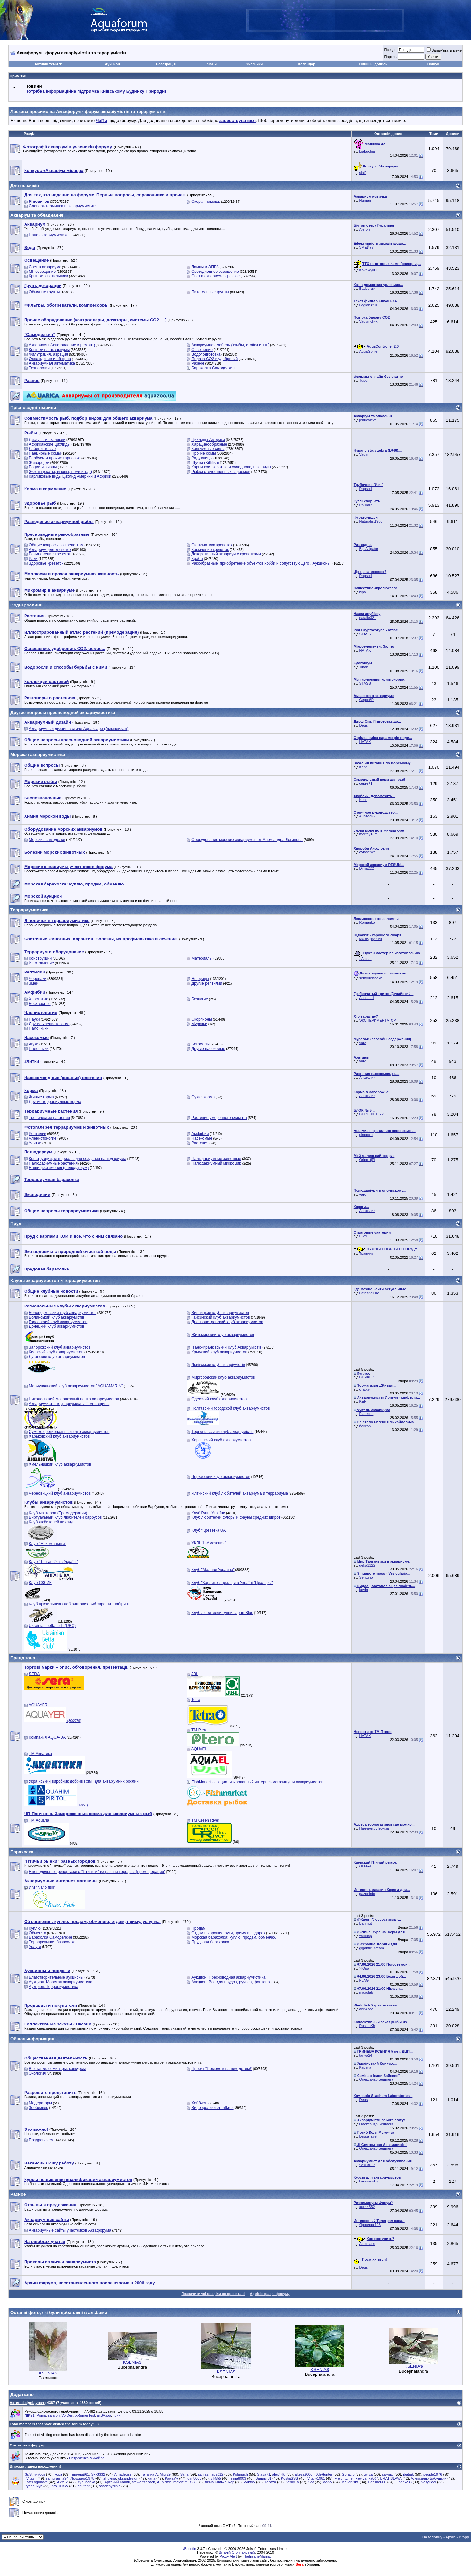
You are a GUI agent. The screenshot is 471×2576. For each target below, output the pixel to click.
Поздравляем (41, 2140)
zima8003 (238, 2478)
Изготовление (41, 963)
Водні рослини (26, 605)
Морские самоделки (47, 839)
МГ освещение (42, 271)
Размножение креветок (50, 554)
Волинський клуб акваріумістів (56, 1317)
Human (365, 200)
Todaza (270, 2482)
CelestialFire (369, 1293)
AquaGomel (368, 351)
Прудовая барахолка (210, 1942)
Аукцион (112, 64)
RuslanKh (367, 2026)
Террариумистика (29, 909)
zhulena (110, 2478)
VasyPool (428, 2482)
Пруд (15, 1223)
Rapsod (365, 489)
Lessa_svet (368, 2136)
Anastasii (366, 998)
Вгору (464, 2537)
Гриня (118, 2415)
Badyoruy (367, 288)
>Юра (364, 1968)
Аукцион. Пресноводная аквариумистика (228, 1977)
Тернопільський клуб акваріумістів (222, 1431)
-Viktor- (249, 2482)
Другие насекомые (208, 1048)
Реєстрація (166, 64)
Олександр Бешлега (376, 2079)
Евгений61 (80, 2474)
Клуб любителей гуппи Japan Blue (222, 1612)
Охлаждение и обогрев (50, 359)
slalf (362, 173)
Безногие (199, 999)
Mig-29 (165, 2474)
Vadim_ (365, 454)
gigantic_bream (371, 1948)
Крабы (197, 558)
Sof (311, 2482)
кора (58, 2474)
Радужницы (201, 458)
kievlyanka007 (367, 2478)
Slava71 (263, 2474)
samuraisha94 (57, 2478)
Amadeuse (122, 2474)
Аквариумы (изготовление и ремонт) (62, 345)
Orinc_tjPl (367, 1160)
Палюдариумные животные (216, 1158)
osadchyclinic (109, 2486)
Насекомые (201, 1138)
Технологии (39, 368)
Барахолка (21, 1851)
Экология (37, 2073)
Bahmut (365, 1923)
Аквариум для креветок (50, 549)
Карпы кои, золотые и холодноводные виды (231, 467)
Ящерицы (200, 978)
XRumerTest (85, 2415)
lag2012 (217, 2474)
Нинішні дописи (373, 64)
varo (362, 1043)
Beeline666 (377, 2482)
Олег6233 (403, 2482)
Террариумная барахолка (52, 1942)
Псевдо (390, 50)
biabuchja (367, 151)
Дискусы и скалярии (47, 439)
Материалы (201, 958)
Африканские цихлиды (49, 444)
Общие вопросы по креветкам (56, 545)
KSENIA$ (48, 2373)
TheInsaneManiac (257, 2556)
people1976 (432, 2474)
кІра (362, 592)
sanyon (54, 2415)
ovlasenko (367, 852)
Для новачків (24, 185)
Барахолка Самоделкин (213, 368)
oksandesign (128, 2478)
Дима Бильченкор (219, 2482)
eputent (84, 2486)
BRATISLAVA (391, 2478)
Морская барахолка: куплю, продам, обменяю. (233, 1937)
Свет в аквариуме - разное (215, 276)
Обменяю (37, 1933)
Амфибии (200, 1133)
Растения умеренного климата (219, 1117)
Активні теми (46, 64)
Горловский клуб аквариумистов (58, 1322)
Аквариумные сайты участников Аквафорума (70, 2230)
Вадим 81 (263, 2478)
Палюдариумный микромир (216, 1163)
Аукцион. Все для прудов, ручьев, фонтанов (231, 1982)
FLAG (364, 1980)
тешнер (365, 1936)
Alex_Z (62, 2482)
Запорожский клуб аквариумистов (60, 1347)
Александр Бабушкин (428, 2478)
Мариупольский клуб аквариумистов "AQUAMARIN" (76, 1386)
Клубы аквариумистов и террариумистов (55, 1280)
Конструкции (40, 958)
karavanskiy (368, 2181)
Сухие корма (203, 1097)
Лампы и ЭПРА (205, 267)
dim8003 (194, 2478)
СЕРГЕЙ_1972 (371, 1114)
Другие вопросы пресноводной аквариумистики (62, 712)
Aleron (364, 229)
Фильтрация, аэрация (48, 354)
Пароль (390, 57)
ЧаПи (212, 64)
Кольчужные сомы (207, 449)
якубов (39, 2474)
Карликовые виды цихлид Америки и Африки (70, 476)
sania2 (203, 2474)
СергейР (366, 700)
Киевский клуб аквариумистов (56, 1352)
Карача (365, 2067)
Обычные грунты (44, 292)
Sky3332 (98, 2474)
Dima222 (366, 868)
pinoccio (366, 1135)
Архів (450, 2537)
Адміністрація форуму (269, 2294)
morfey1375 (368, 834)
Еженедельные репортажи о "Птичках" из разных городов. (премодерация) (97, 1871)
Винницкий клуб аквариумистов (220, 1312)
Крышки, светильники (48, 276)
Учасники (254, 64)
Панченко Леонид (374, 1828)
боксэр (365, 1426)
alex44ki (278, 2474)
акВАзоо (366, 2009)
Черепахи (37, 978)
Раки (33, 558)
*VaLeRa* (367, 2165)
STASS (365, 634)
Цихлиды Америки (208, 439)
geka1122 (367, 1565)
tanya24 (365, 2055)
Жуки (33, 1044)
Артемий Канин (117, 2482)
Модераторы (40, 2103)
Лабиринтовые (42, 449)
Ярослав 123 (370, 2225)
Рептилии (37, 1133)
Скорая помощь (205, 201)
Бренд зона (22, 1658)
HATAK (365, 650)
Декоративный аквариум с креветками (226, 554)
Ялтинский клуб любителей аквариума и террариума (239, 1493)
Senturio (366, 1577)
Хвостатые (38, 999)
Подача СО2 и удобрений (214, 359)
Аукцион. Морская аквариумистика (60, 1982)
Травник (366, 1253)
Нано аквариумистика (48, 235)
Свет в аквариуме (45, 267)
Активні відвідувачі (27, 2403)
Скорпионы (201, 1019)
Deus (363, 725)
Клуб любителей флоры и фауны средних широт (235, 1517)
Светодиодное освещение (215, 271)
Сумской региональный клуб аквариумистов (69, 1431)
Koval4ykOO (369, 270)
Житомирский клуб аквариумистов (222, 1334)
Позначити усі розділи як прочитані (213, 2294)
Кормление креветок (210, 549)
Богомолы (200, 1044)
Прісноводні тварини (33, 407)
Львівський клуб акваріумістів (218, 1364)
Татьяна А (149, 2474)
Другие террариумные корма (55, 1101)
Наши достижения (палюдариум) (59, 1167)
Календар (306, 64)
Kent (363, 767)
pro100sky (60, 2486)
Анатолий (367, 816)
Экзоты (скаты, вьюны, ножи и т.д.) (60, 471)
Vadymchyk (368, 321)
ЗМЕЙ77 (366, 247)
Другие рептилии (206, 983)
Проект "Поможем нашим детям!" (221, 2068)
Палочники (38, 1028)
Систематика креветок (211, 545)
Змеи (33, 983)
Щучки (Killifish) (205, 462)
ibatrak (408, 2474)
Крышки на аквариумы (49, 349)
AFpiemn (164, 2482)
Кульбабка (86, 2482)
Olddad (365, 1866)
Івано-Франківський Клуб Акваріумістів (226, 1347)
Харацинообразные (209, 444)
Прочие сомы (203, 453)
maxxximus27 (184, 2482)
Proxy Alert (228, 2556)
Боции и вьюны (43, 467)
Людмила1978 (82, 2478)
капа (151, 2478)
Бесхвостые (39, 1003)
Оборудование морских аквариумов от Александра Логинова (247, 839)
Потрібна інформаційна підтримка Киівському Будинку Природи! (95, 91)
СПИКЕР (366, 1377)
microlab (366, 1992)
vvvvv (327, 2482)
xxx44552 (367, 2207)
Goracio (348, 2474)
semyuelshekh (370, 978)
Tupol (363, 380)
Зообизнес (38, 2107)
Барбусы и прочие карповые (54, 458)
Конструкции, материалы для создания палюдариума (77, 1158)
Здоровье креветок (46, 563)
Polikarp (366, 505)
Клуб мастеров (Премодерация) (58, 1513)
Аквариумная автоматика (52, 363)
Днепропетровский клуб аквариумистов (227, 1322)
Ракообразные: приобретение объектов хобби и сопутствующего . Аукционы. (261, 563)
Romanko (367, 922)
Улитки (35, 1143)
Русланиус (33, 2486)
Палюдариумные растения (53, 1163)
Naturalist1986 (371, 521)
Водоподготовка (205, 354)
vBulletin (189, 2548)
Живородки (39, 462)
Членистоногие (42, 1138)
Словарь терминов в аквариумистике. (63, 206)
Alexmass (367, 2244)
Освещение (202, 349)
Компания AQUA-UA (47, 1737)
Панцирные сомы (45, 453)
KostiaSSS (289, 2478)
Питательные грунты (210, 292)
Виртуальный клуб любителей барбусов (65, 1517)
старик (365, 1389)
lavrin (363, 1590)
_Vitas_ (31, 2478)
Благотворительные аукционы (56, 1977)
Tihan (363, 667)
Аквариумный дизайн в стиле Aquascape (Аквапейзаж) (78, 729)
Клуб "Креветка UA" (209, 1530)
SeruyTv (292, 2482)
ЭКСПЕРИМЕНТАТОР (377, 1020)
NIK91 (30, 2415)
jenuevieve (368, 420)
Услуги (35, 1946)
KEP (363, 1401)
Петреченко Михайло (86, 2458)
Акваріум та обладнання (36, 215)
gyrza (368, 2474)
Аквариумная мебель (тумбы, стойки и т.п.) (230, 345)
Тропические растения (49, 1117)
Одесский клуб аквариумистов (219, 1399)
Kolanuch (240, 2474)
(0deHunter (323, 2474)
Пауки (34, 1019)
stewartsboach (143, 2482)
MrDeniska (350, 2482)
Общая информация (32, 2038)
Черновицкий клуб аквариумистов (60, 1493)
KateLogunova (36, 2482)
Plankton (366, 1414)
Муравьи (199, 1024)
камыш (387, 2474)
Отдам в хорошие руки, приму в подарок (228, 1933)
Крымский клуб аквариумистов (219, 1352)
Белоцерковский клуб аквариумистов (62, 1312)
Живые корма (41, 1097)
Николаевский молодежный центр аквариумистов (74, 1399)
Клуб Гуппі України (208, 1513)
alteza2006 (303, 2474)
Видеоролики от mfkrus (212, 2107)
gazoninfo (367, 1894)
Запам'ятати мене (444, 50)
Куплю (35, 1928)
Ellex (363, 1236)
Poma (41, 2415)
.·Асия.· (365, 959)
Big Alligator (368, 549)
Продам (198, 1928)
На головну (432, 2537)
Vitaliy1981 (316, 2478)
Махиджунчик (370, 939)
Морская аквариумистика (37, 754)
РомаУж (171, 2478)
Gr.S (28, 2474)
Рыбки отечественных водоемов (220, 471)
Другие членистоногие (49, 1024)
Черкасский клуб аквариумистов (220, 1476)
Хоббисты (200, 2103)
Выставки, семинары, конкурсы (57, 2068)
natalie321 (367, 618)
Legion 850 (368, 305)
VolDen (67, 2415)
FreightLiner (343, 2478)
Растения (199, 1143)
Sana (184, 2474)
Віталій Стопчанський (237, 2552)
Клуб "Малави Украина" (212, 1570)
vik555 (216, 2478)
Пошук (433, 64)
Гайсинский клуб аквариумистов (220, 1317)
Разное (197, 363)
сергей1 (366, 783)
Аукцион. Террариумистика (53, 1986)
